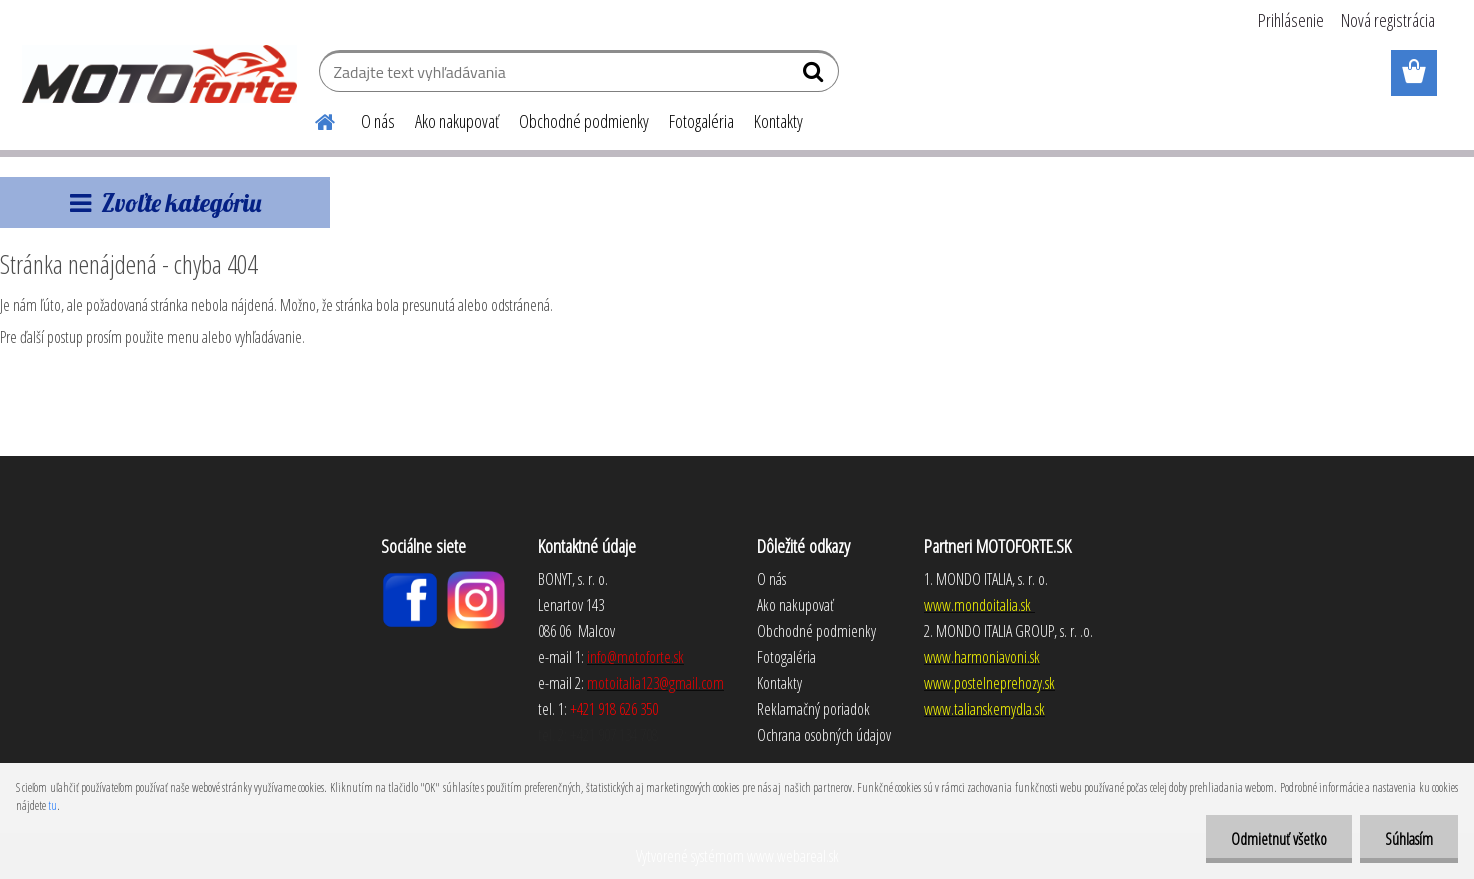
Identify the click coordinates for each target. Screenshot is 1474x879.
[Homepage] (313, 119)
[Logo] (159, 74)
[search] (815, 76)
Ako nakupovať (457, 121)
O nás (378, 121)
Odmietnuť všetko (1279, 839)
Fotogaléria (701, 121)
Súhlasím (1409, 839)
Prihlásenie (1291, 20)
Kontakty (778, 121)
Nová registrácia (1388, 20)
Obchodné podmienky (584, 121)
